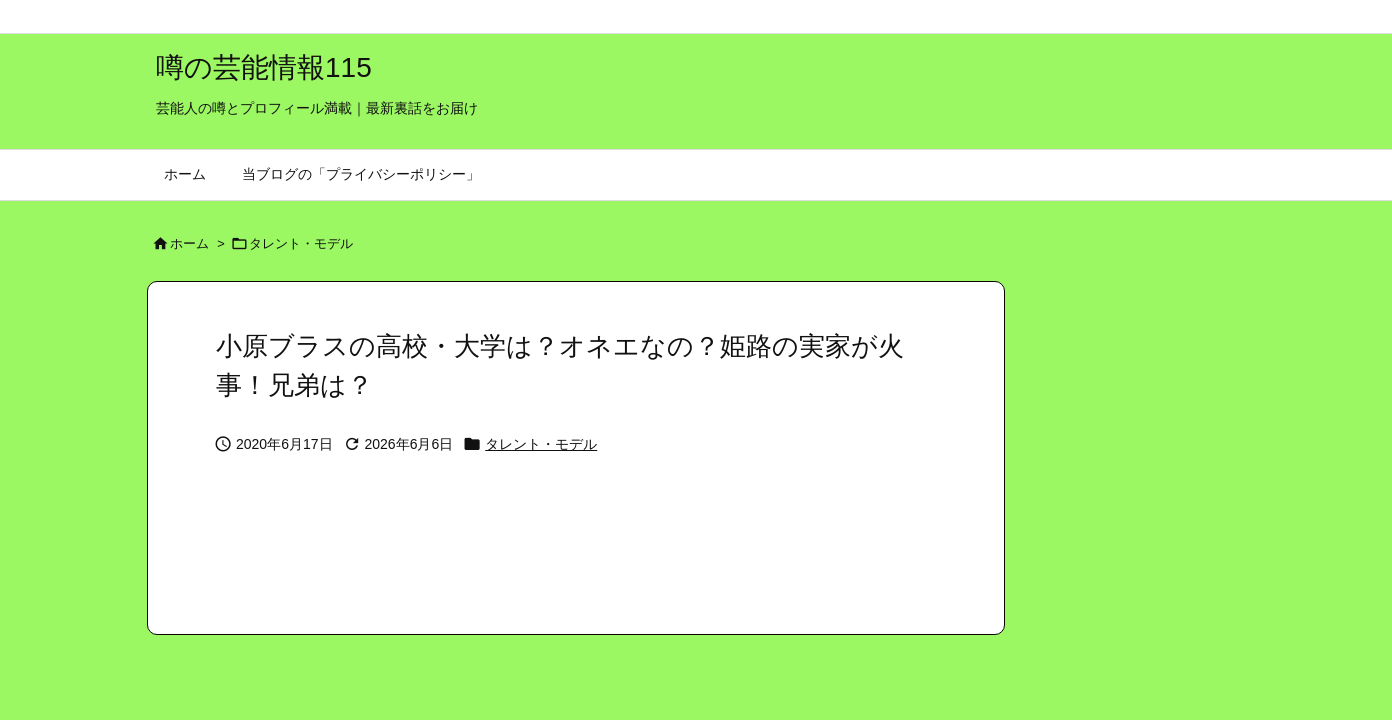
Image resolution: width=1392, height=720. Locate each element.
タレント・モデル (301, 243)
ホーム (189, 243)
